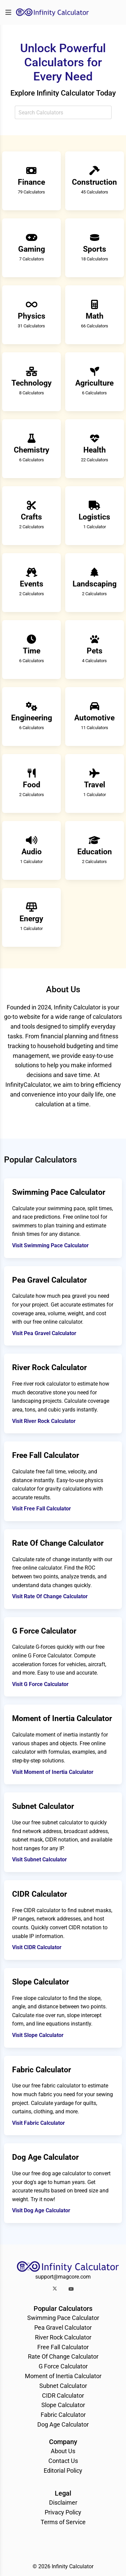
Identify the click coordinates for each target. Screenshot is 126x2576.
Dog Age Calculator (63, 2424)
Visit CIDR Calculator (36, 1947)
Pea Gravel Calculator (63, 2327)
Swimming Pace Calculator (63, 2317)
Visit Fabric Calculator (38, 2123)
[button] (54, 2288)
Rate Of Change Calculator (63, 2356)
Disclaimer (63, 2502)
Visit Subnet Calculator (39, 1859)
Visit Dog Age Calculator (41, 2210)
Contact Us (63, 2460)
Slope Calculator (63, 2404)
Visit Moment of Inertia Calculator (52, 1772)
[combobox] (63, 112)
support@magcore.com (63, 2277)
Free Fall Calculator (63, 2347)
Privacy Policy (63, 2512)
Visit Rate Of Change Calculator (50, 1596)
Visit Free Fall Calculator (41, 1508)
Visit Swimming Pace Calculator (50, 1245)
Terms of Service (63, 2522)
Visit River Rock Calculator (44, 1421)
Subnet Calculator (63, 2385)
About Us (63, 2451)
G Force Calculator (63, 2366)
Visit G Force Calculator (40, 1684)
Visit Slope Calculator (38, 2035)
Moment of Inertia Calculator (63, 2376)
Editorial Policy (63, 2470)
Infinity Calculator (72, 2566)
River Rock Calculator (63, 2337)
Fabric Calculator (63, 2414)
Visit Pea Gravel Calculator (44, 1333)
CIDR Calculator (63, 2395)
